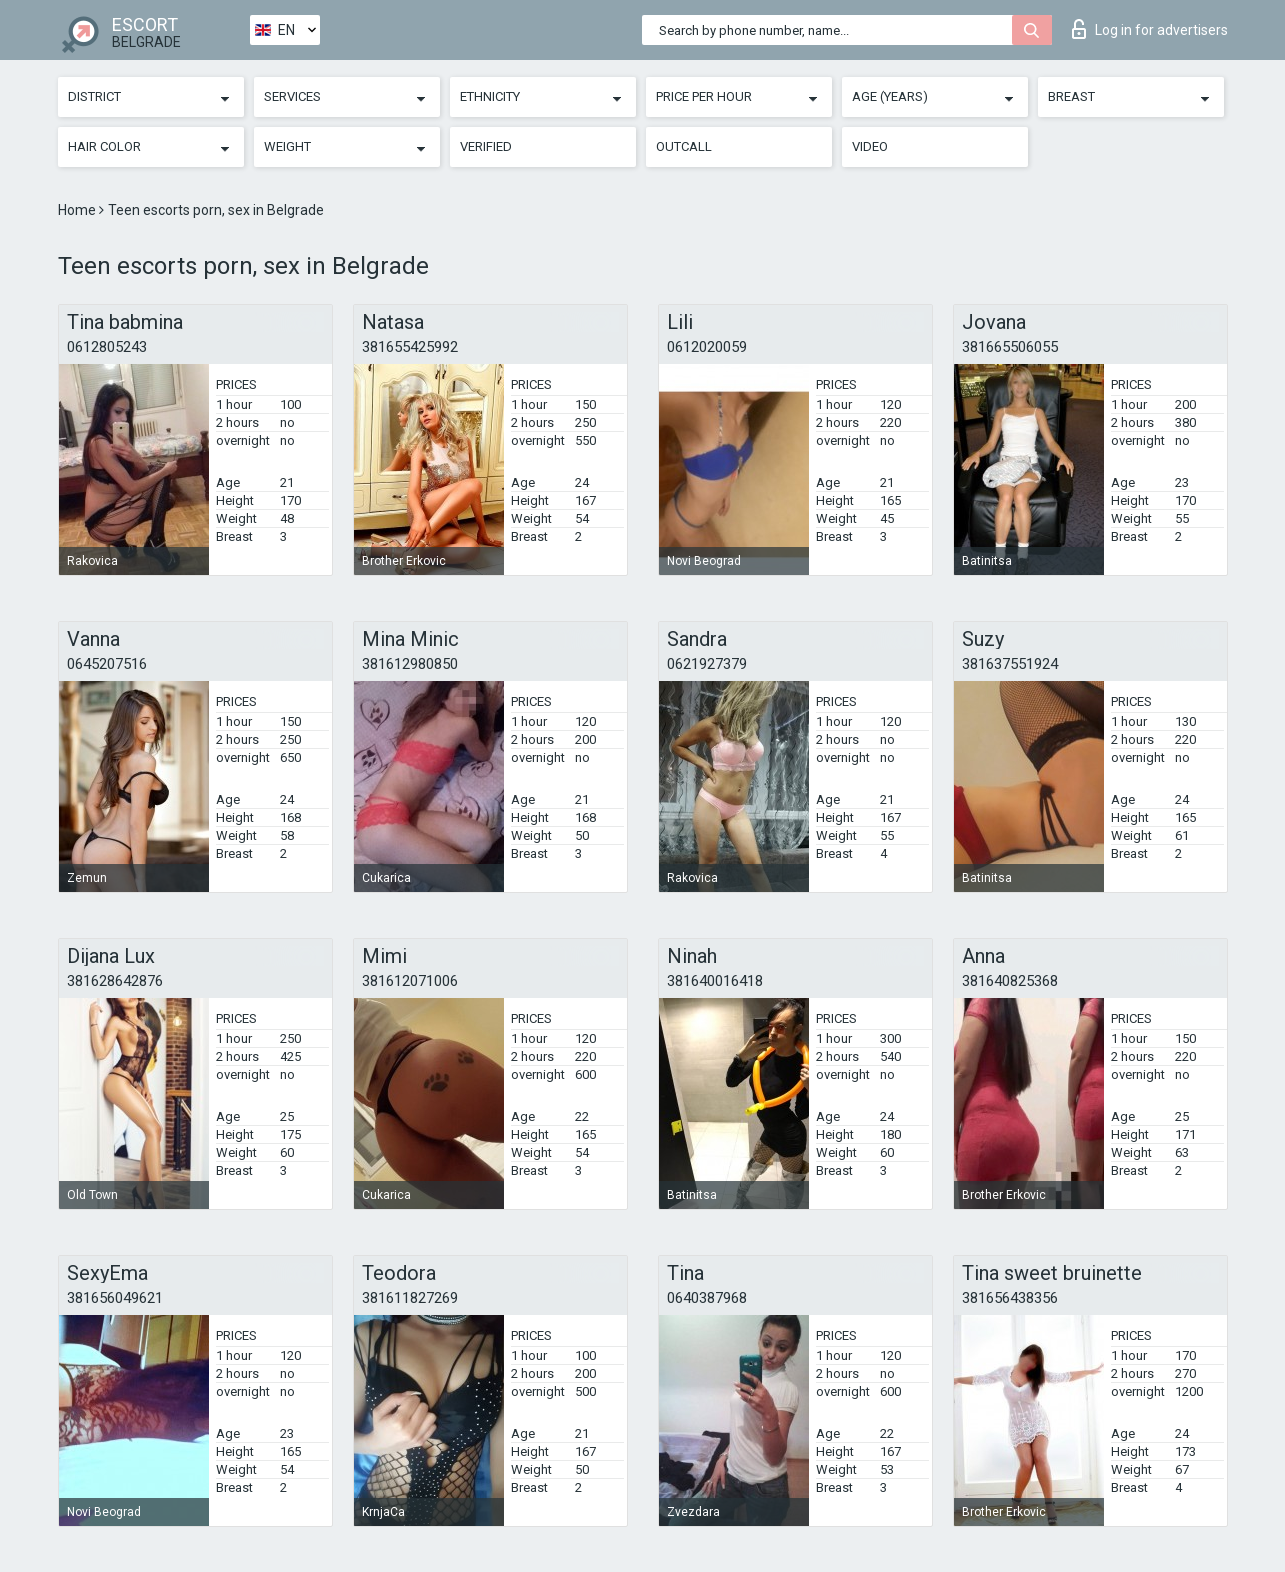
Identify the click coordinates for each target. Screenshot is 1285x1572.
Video (870, 146)
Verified (486, 146)
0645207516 (107, 664)
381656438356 (1010, 1298)
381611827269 (410, 1298)
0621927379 (707, 664)
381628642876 (115, 981)
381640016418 (715, 981)
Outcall (684, 146)
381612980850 (410, 664)
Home (78, 210)
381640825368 (1010, 981)
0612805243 (107, 347)
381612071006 (410, 981)
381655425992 (410, 347)
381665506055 (1010, 347)
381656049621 (115, 1298)
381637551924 (1010, 664)
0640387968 (707, 1298)
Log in (1150, 29)
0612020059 (707, 347)
